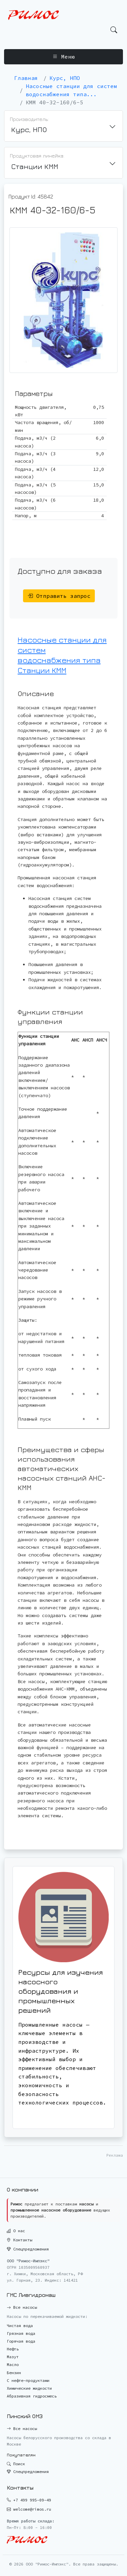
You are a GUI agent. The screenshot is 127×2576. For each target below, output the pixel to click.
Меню (63, 56)
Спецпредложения (28, 2249)
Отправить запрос (58, 595)
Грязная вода (21, 2333)
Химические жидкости (29, 2388)
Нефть (13, 2348)
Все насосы (22, 2307)
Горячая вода (21, 2341)
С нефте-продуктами (28, 2380)
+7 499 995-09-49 (32, 2499)
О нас (16, 2230)
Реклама (114, 2155)
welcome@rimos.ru (32, 2509)
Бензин (14, 2372)
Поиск (16, 2463)
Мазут (13, 2356)
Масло (13, 2364)
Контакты (19, 2239)
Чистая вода (20, 2325)
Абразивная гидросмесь (32, 2396)
